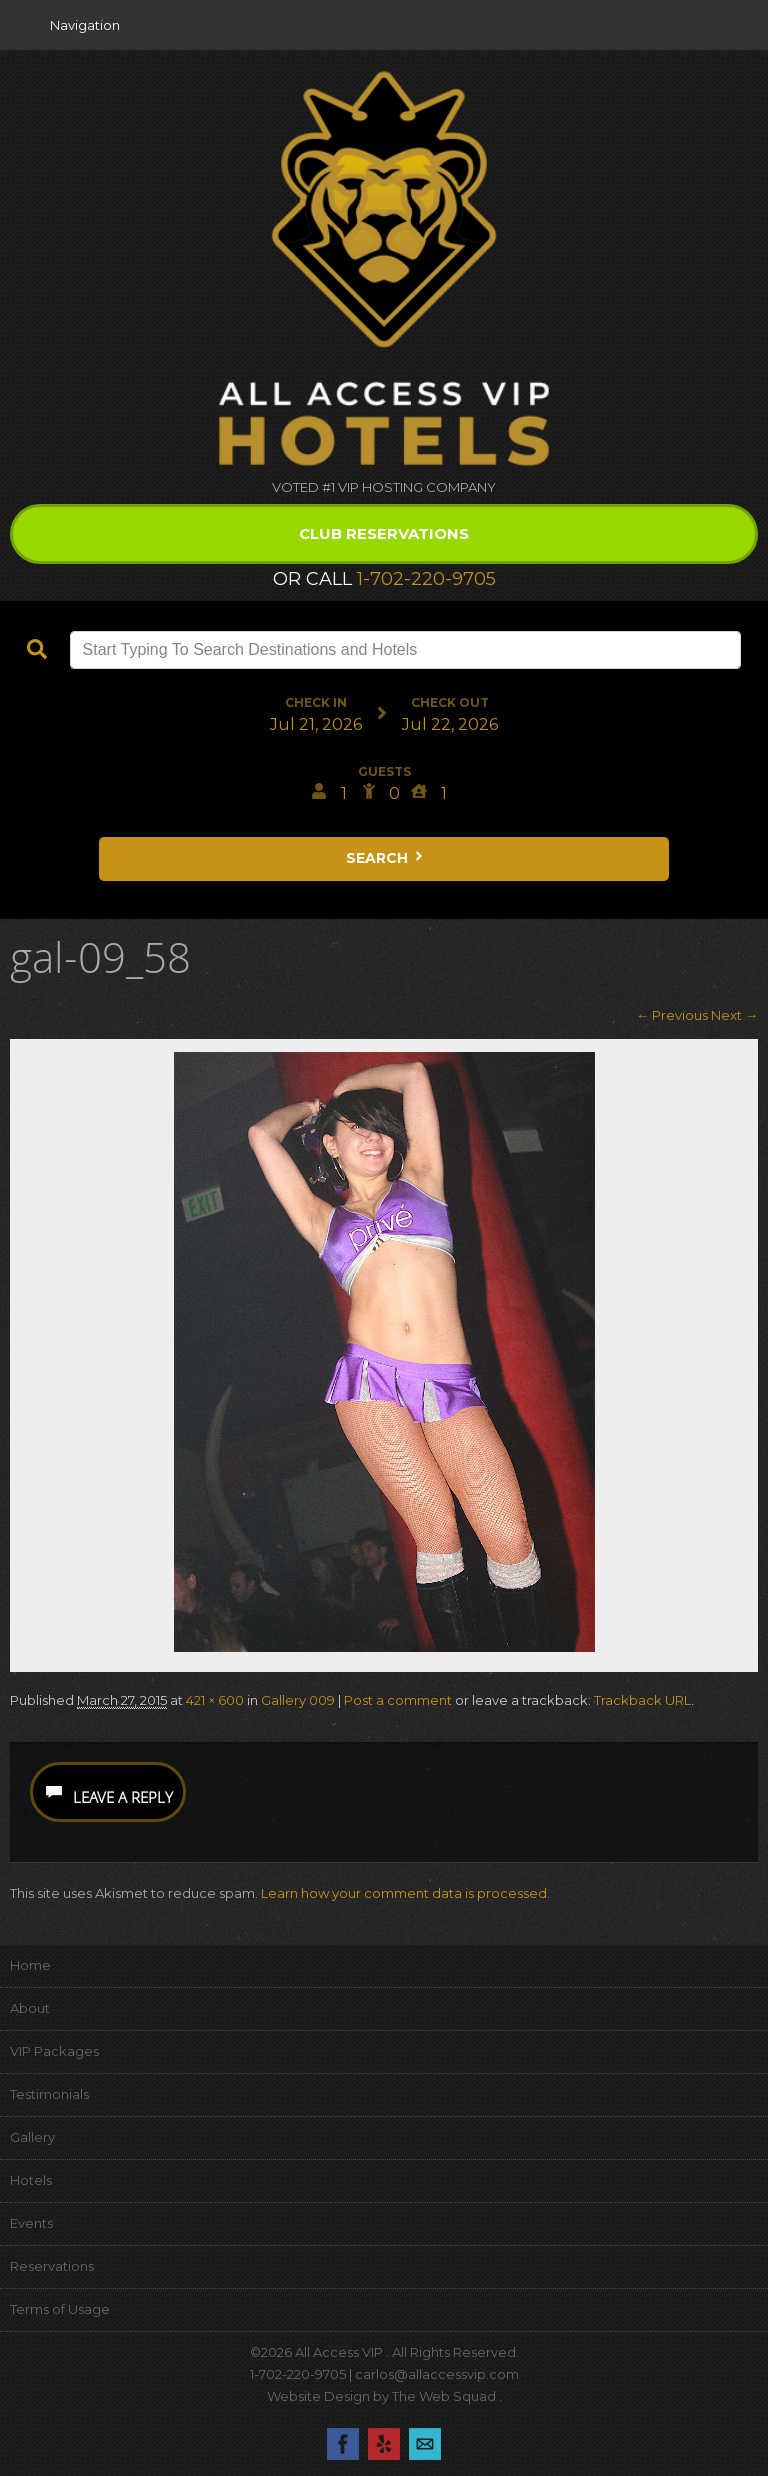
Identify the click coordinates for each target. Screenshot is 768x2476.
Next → (734, 1015)
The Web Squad (445, 2396)
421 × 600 (215, 1700)
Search (386, 858)
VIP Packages (54, 2051)
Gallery (32, 2137)
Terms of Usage (60, 2309)
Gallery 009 (298, 1700)
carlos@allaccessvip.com (437, 2374)
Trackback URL (642, 1700)
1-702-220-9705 (426, 579)
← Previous (672, 1015)
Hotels (31, 2180)
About (30, 2008)
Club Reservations (384, 533)
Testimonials (49, 2094)
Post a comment (398, 1700)
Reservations (52, 2266)
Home (30, 1965)
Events (31, 2223)
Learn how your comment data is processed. (405, 1893)
